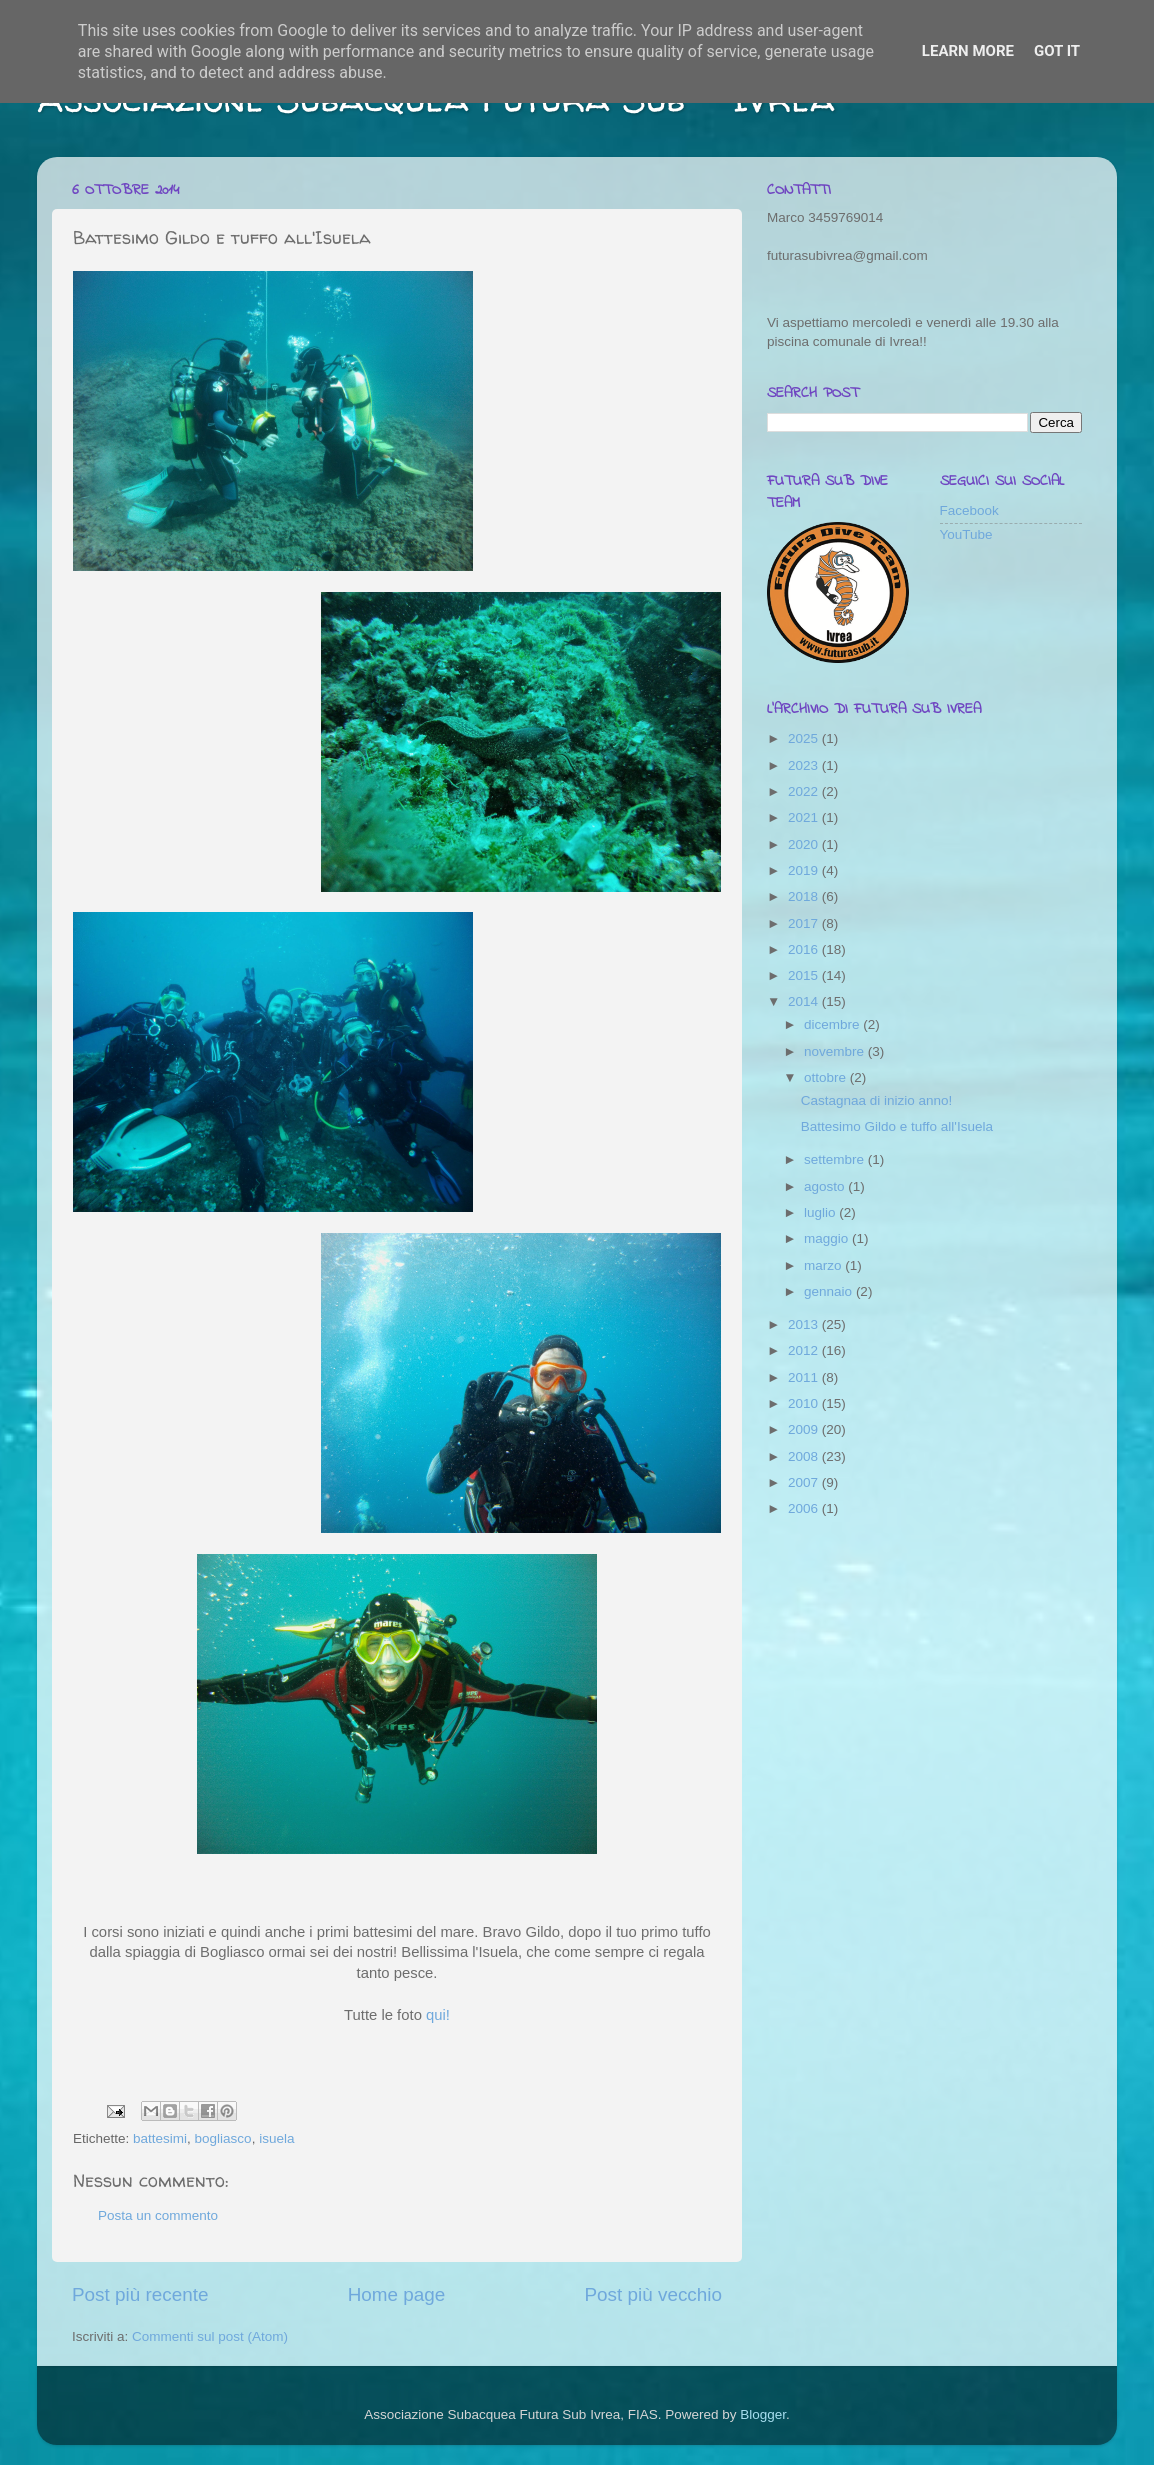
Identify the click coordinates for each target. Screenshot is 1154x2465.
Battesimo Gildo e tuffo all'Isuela (897, 1126)
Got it (1057, 51)
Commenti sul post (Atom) (210, 2336)
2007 (805, 1482)
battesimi (160, 2138)
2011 (805, 1377)
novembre (836, 1051)
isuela (276, 2138)
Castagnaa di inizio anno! (877, 1100)
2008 (805, 1456)
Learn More (968, 51)
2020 (805, 844)
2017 (805, 923)
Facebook (969, 510)
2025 (805, 738)
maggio (828, 1238)
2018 (805, 896)
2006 (805, 1508)
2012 (805, 1350)
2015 (805, 975)
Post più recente (140, 2294)
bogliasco (223, 2138)
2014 (805, 1001)
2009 (805, 1429)
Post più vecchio (653, 2294)
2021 (805, 817)
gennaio (830, 1291)
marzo (824, 1265)
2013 (805, 1324)
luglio (821, 1212)
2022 (805, 791)
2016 (805, 949)
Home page (397, 2294)
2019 (805, 870)
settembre (836, 1159)
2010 (805, 1403)
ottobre (827, 1077)
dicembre (833, 1024)
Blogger (763, 2414)
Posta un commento (158, 2215)
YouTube (966, 534)
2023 (805, 765)
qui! (438, 2015)
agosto (826, 1186)
